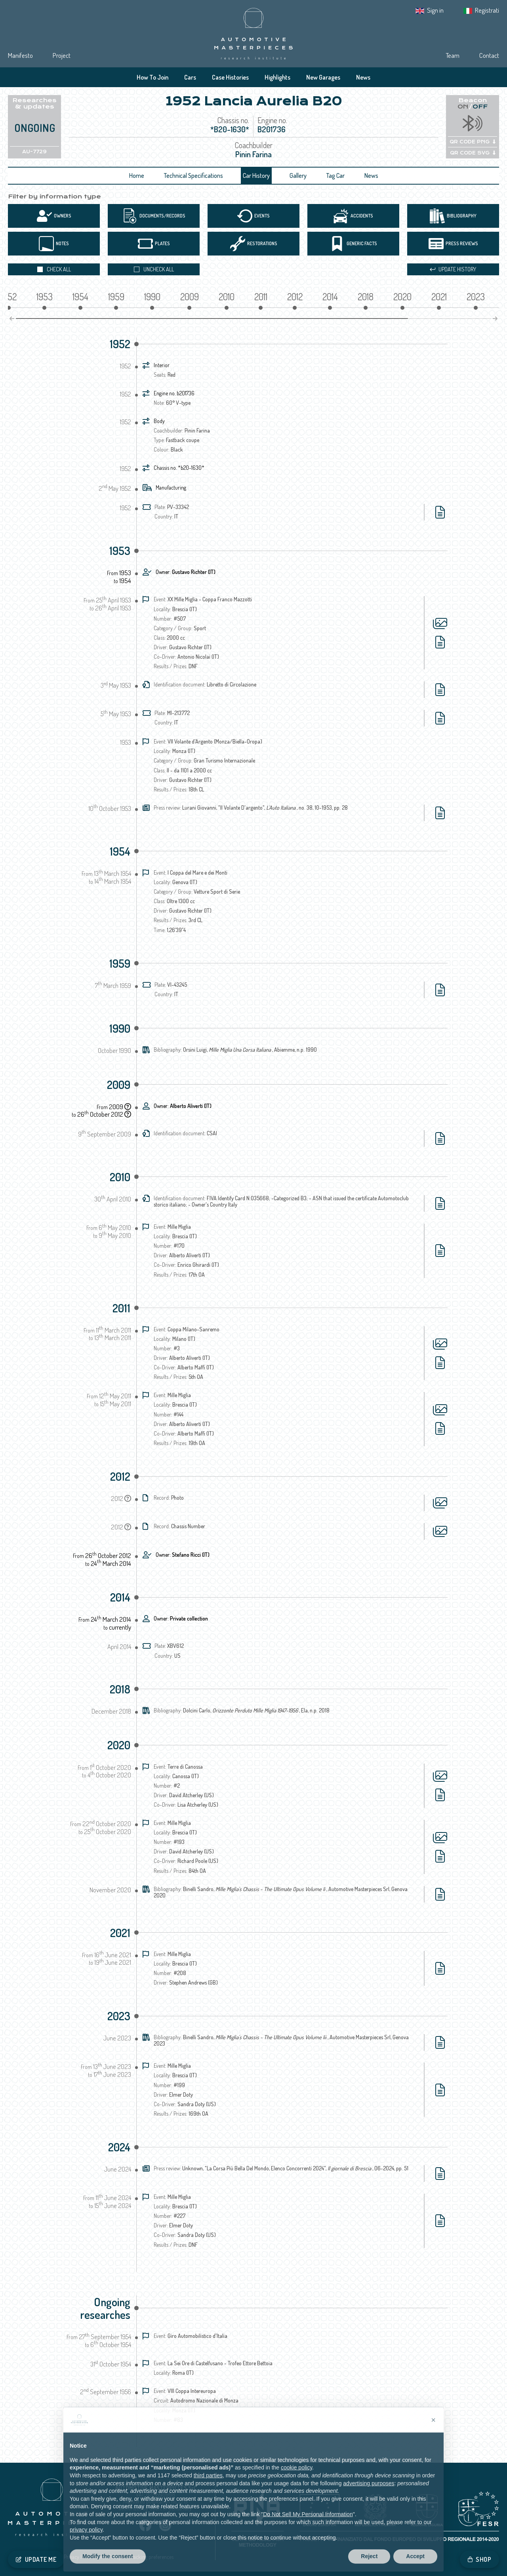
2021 (120, 1932)
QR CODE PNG (473, 142)
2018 (120, 1689)
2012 (120, 1476)
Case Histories (230, 77)
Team (452, 55)
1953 (119, 550)
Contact (489, 55)
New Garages (323, 77)
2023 (118, 2016)
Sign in (435, 10)
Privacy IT (74, 2556)
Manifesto (20, 55)
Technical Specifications (193, 175)
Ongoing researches (105, 2308)
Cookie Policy (106, 2556)
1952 (120, 343)
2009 (118, 1084)
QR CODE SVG (473, 153)
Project (62, 55)
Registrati (487, 10)
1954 (120, 851)
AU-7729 (34, 151)
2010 (120, 1177)
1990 (119, 1028)
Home (136, 175)
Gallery (298, 175)
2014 (120, 1597)
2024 (119, 2147)
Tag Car (335, 175)
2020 (118, 1745)
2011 (121, 1308)
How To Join (152, 77)
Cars (190, 77)
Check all (54, 269)
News (363, 77)
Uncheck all (154, 269)
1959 (119, 963)
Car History (256, 175)
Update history (453, 269)
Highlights (277, 77)
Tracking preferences (151, 2556)
